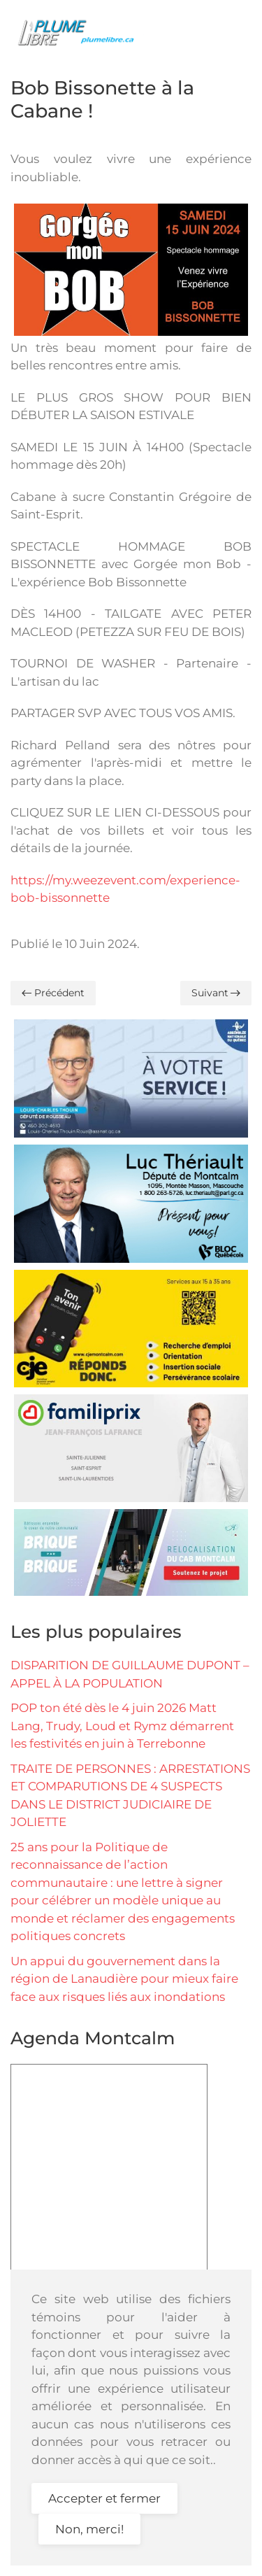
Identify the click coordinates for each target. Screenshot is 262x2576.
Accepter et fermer (104, 2498)
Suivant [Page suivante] (216, 992)
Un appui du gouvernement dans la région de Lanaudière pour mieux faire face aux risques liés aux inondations (124, 1979)
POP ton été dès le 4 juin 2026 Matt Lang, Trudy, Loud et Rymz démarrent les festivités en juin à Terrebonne (122, 1725)
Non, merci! (89, 2529)
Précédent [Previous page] (53, 992)
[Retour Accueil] (80, 31)
